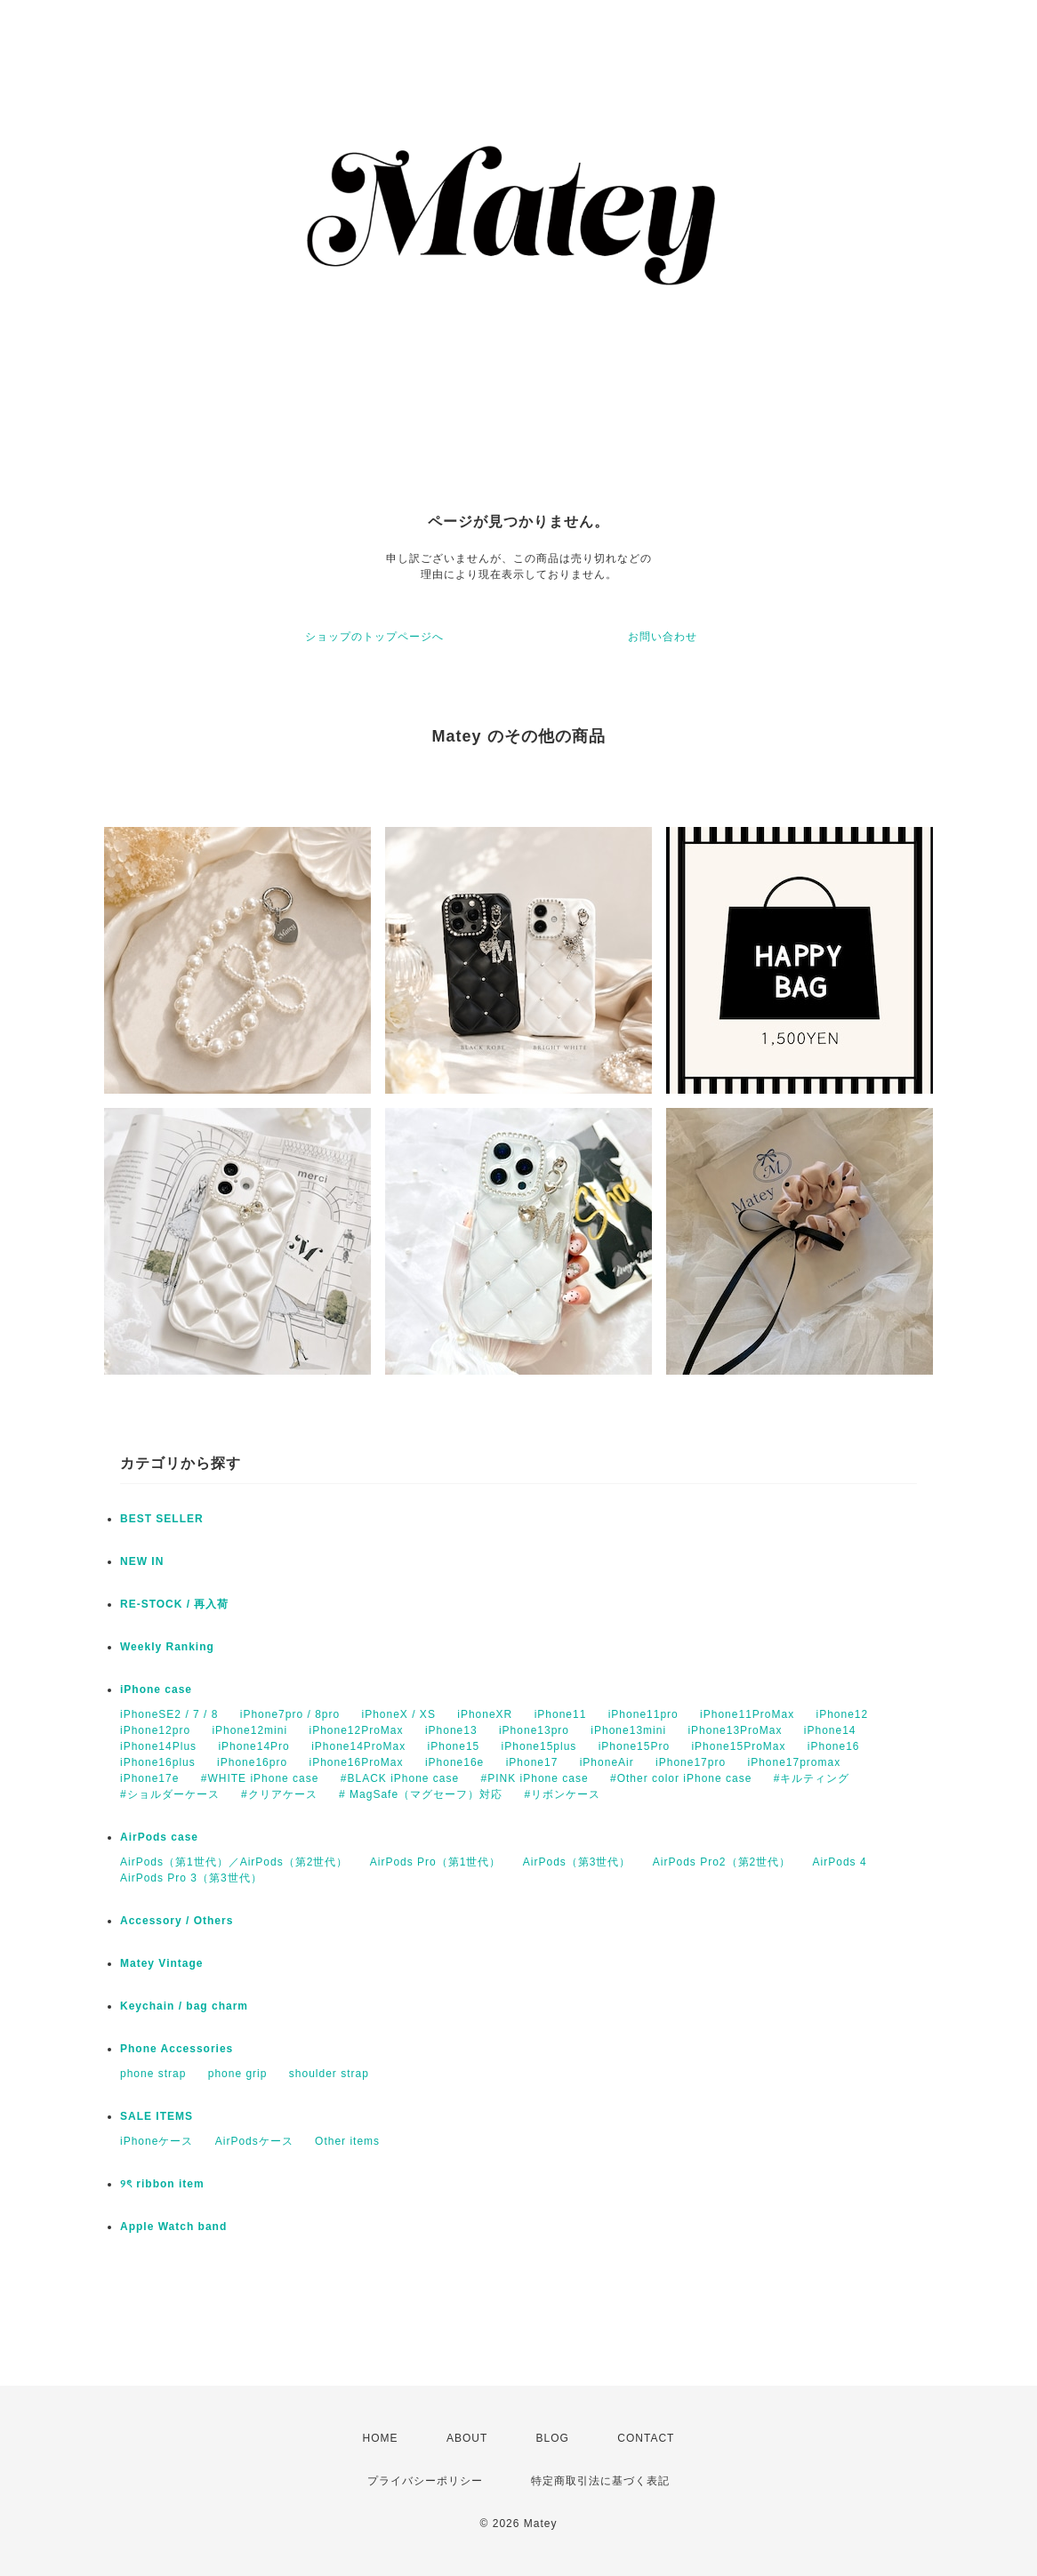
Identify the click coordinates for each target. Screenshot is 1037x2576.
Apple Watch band (173, 2226)
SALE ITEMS (156, 2116)
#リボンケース (562, 1794)
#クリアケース (279, 1794)
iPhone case (156, 1689)
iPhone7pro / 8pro (290, 1714)
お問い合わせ (662, 636)
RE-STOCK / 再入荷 (174, 1604)
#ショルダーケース (170, 1794)
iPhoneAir (607, 1762)
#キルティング (812, 1778)
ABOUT (466, 2438)
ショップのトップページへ (374, 636)
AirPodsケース (254, 2141)
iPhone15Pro (634, 1746)
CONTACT (645, 2438)
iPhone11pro (643, 1714)
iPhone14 (830, 1730)
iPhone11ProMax (747, 1714)
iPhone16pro (252, 1762)
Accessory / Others (176, 1920)
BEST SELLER (162, 1519)
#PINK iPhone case (535, 1778)
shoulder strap (329, 2073)
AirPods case (159, 1837)
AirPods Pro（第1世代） (436, 1862)
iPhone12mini (249, 1730)
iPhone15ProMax (738, 1746)
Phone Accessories (176, 2048)
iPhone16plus (158, 1762)
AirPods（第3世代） (577, 1862)
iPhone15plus (539, 1746)
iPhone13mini (628, 1730)
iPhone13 (451, 1730)
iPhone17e (149, 1778)
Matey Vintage (161, 1963)
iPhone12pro (155, 1730)
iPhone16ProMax (356, 1762)
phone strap (153, 2073)
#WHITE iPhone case (260, 1778)
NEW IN (142, 1561)
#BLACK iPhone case (400, 1778)
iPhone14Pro (253, 1746)
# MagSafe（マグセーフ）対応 (420, 1794)
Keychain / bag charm (184, 2006)
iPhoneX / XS (399, 1714)
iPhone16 (834, 1746)
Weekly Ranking (167, 1647)
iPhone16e (454, 1762)
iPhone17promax (793, 1762)
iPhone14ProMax (358, 1746)
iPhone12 (842, 1714)
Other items (347, 2141)
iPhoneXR (484, 1714)
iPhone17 (532, 1762)
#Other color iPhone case (681, 1778)
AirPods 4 (840, 1862)
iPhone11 (561, 1714)
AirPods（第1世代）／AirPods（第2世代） (234, 1862)
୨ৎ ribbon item (162, 2184)
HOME (380, 2438)
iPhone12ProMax (356, 1730)
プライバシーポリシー (425, 2481)
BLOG (552, 2438)
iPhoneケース (156, 2141)
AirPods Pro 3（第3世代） (191, 1878)
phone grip (238, 2073)
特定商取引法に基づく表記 (600, 2481)
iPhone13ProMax (734, 1730)
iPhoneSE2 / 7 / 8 (169, 1714)
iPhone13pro (534, 1730)
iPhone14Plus (158, 1746)
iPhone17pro (690, 1762)
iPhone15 (454, 1746)
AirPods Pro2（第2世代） (722, 1862)
